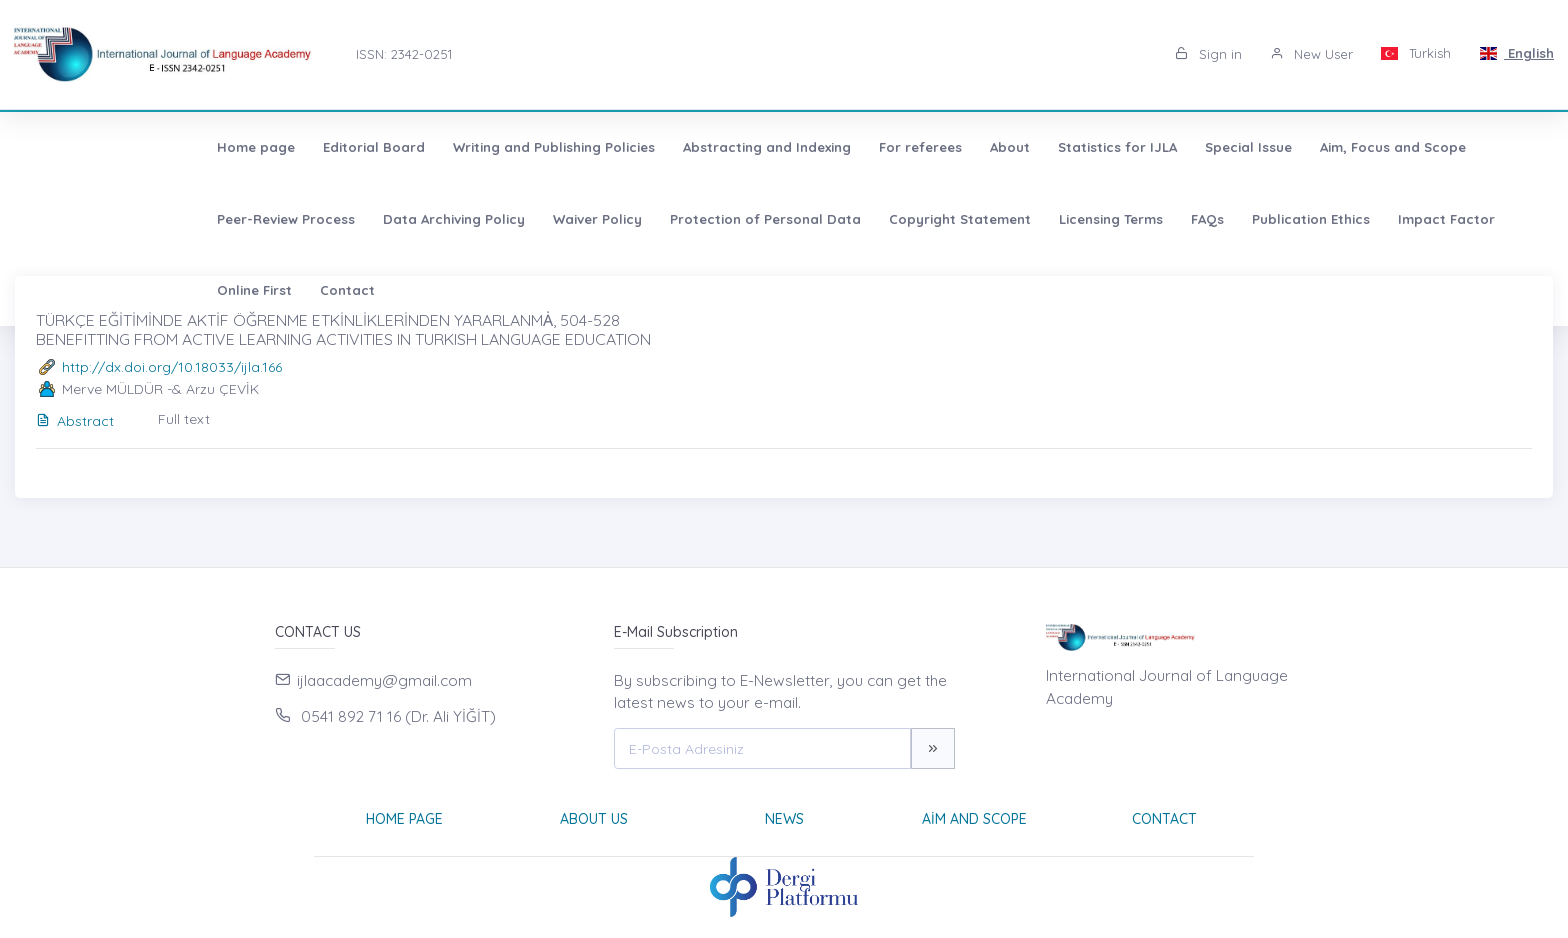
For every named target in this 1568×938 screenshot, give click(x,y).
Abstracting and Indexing (588, 147)
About (831, 147)
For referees (741, 147)
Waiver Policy (252, 219)
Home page (77, 147)
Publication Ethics (966, 219)
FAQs (862, 219)
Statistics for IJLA (938, 147)
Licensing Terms (766, 219)
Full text (184, 419)
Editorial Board (195, 147)
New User (1311, 54)
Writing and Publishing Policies (375, 147)
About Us (594, 819)
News (784, 819)
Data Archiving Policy (109, 219)
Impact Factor (1101, 219)
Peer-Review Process (1384, 147)
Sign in (1208, 54)
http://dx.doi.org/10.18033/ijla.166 (172, 367)
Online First (1215, 219)
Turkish (1416, 53)
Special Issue (1069, 147)
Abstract (75, 421)
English (1516, 53)
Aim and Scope (974, 819)
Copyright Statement (615, 219)
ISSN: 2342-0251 (404, 54)
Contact (1308, 219)
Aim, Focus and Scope (1214, 147)
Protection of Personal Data (420, 219)
